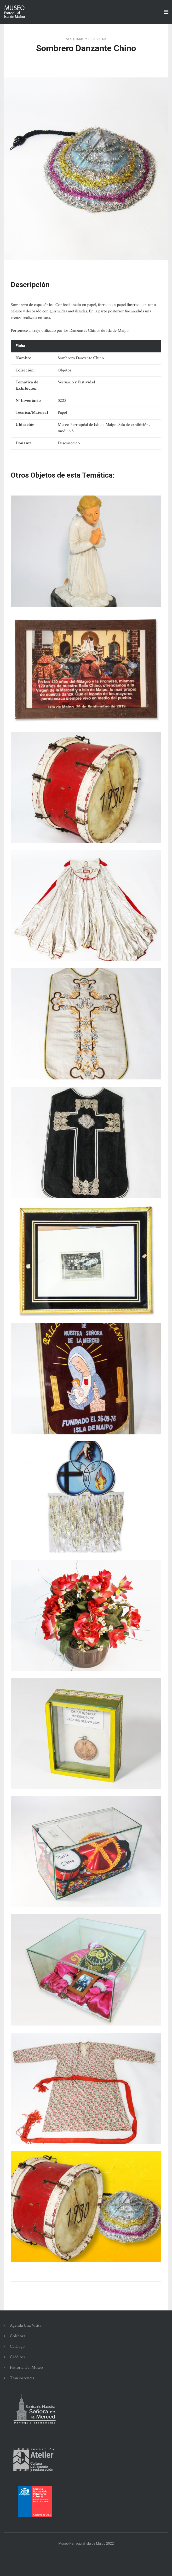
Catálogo (17, 2346)
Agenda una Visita (25, 2325)
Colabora (17, 2336)
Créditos (17, 2357)
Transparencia (22, 2378)
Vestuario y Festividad (86, 39)
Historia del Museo (26, 2367)
